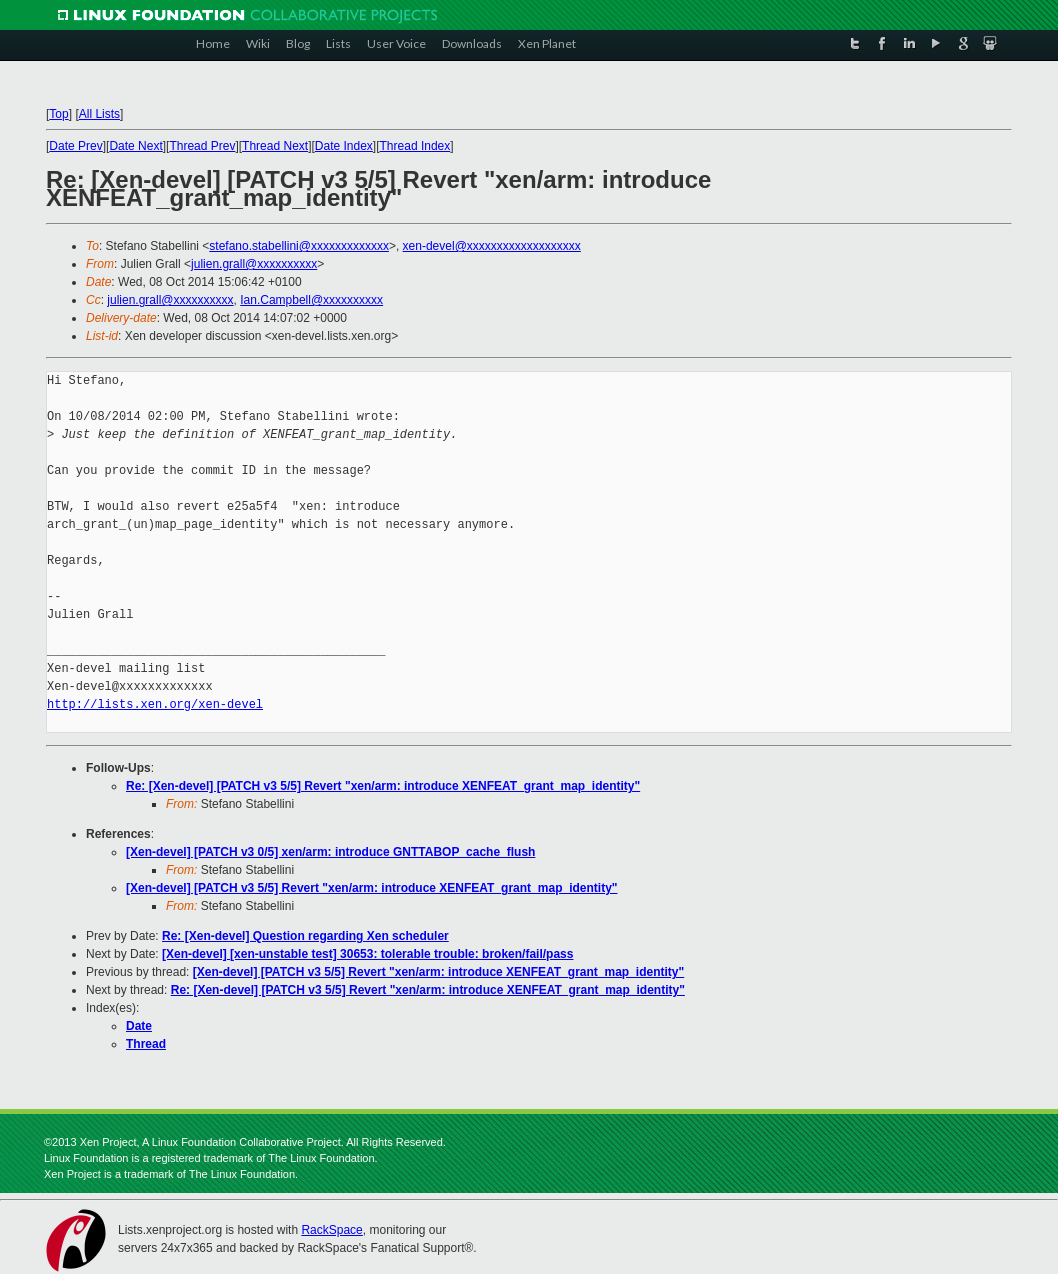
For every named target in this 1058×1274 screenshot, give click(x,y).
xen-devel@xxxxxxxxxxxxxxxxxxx (492, 246)
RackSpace (331, 1230)
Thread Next (275, 146)
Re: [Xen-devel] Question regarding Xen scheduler (305, 936)
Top (58, 114)
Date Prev (75, 146)
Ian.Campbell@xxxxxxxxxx (311, 300)
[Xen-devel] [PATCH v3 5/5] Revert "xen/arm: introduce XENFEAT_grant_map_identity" (372, 888)
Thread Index (415, 146)
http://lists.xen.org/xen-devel (155, 704)
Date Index (344, 146)
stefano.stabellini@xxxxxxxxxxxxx (299, 246)
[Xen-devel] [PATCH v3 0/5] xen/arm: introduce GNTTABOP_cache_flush (330, 852)
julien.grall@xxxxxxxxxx (254, 264)
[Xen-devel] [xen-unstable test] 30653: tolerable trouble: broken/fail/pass (367, 954)
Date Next (135, 146)
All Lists (99, 114)
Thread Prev (202, 146)
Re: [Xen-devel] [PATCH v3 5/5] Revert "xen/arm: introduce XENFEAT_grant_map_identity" (383, 786)
